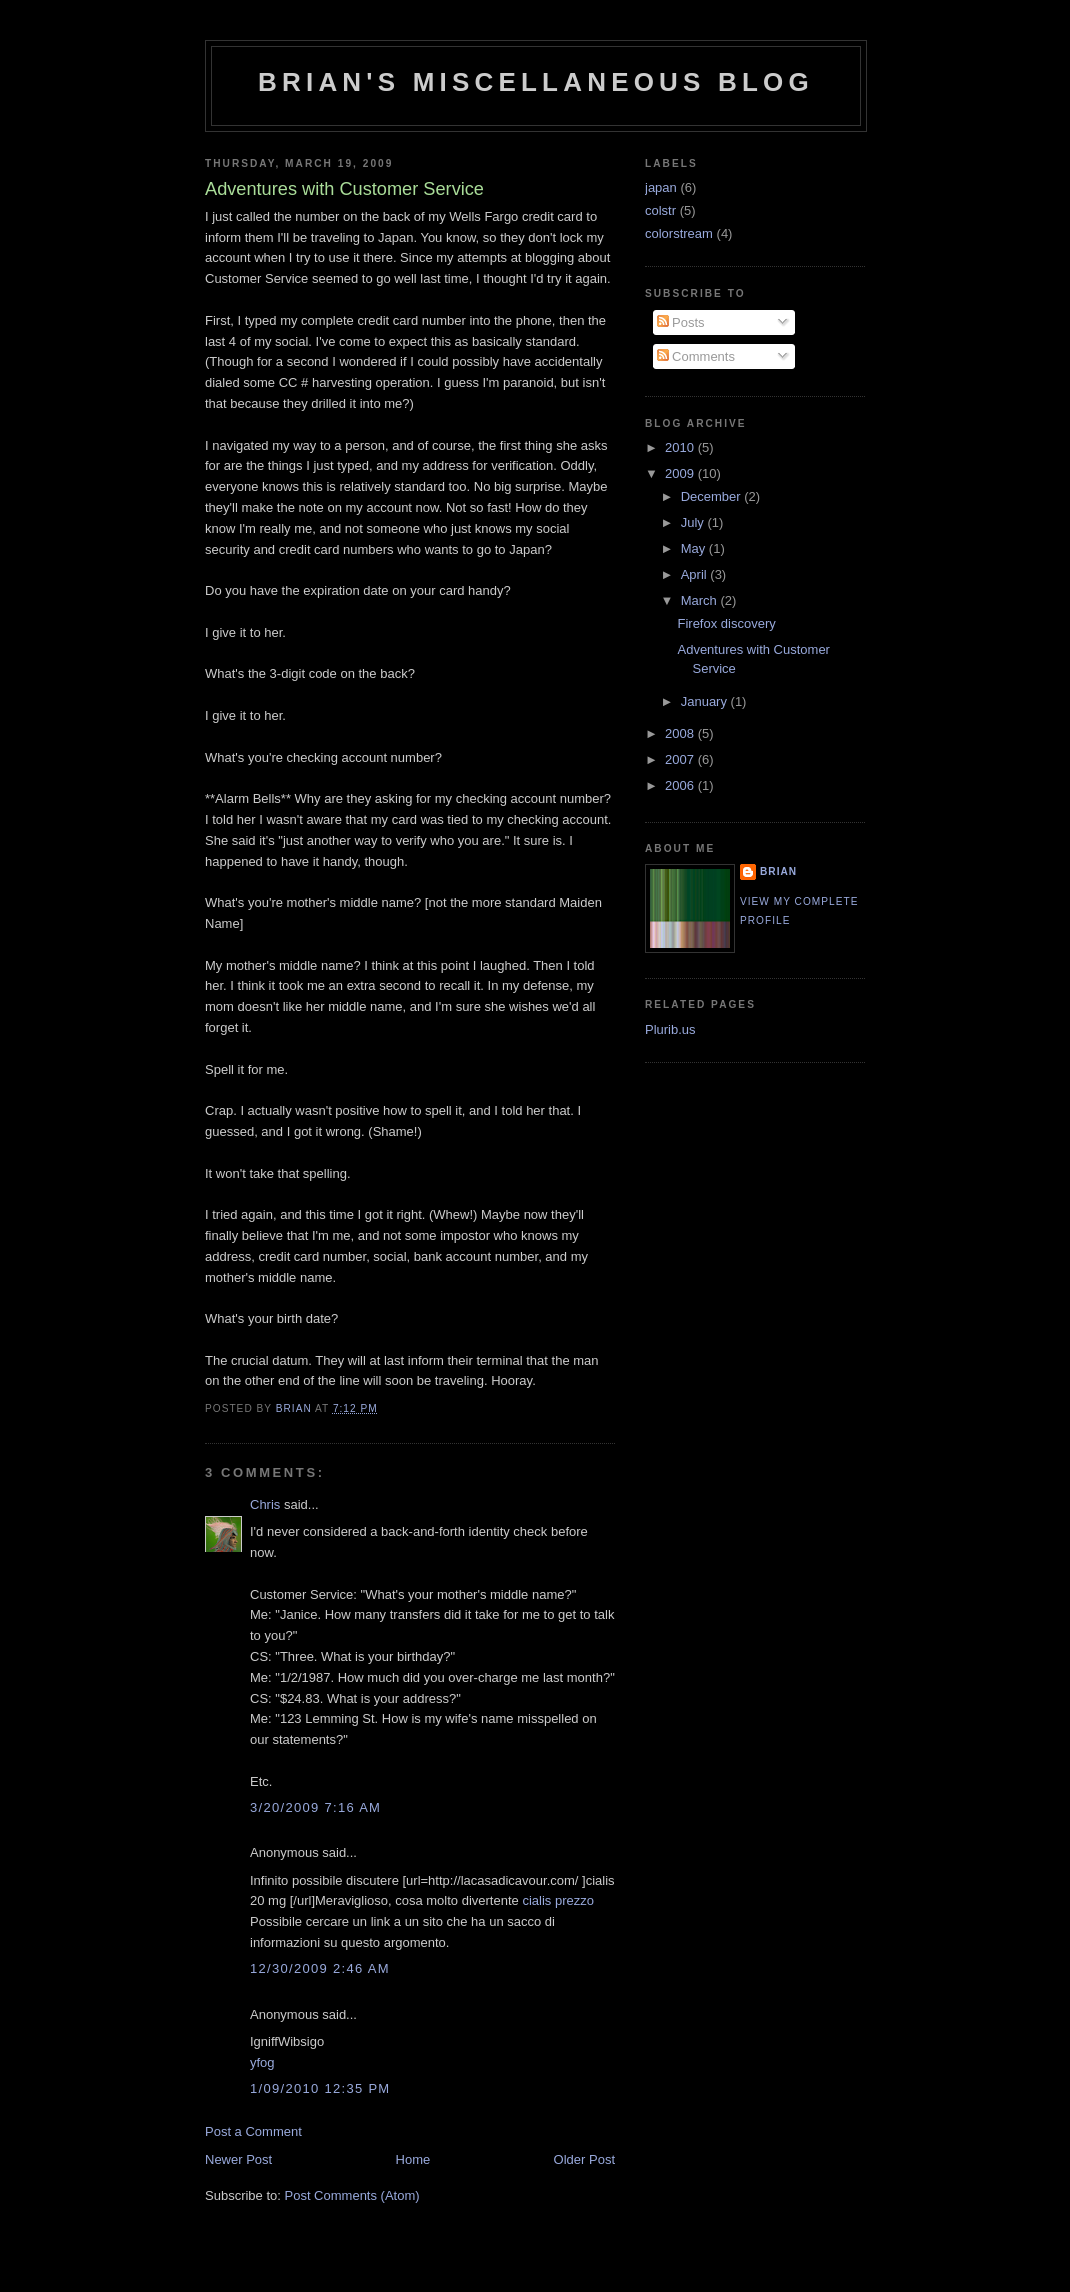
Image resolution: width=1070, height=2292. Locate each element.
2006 (681, 785)
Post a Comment (253, 2131)
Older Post (584, 2159)
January (706, 701)
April (696, 574)
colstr (660, 210)
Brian (778, 871)
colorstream (679, 233)
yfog (262, 2062)
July (694, 522)
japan (661, 187)
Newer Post (238, 2159)
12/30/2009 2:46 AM (320, 1968)
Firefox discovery (726, 623)
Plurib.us (670, 1029)
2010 (681, 447)
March (701, 600)
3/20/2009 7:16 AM (315, 1807)
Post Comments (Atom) (352, 2195)
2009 (681, 473)
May (695, 548)
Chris (265, 1504)
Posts (681, 322)
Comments (696, 356)
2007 (681, 759)
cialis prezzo (558, 1900)
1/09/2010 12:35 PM (320, 2088)
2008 (681, 733)
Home (413, 2159)
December (713, 496)
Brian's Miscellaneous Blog (536, 82)
